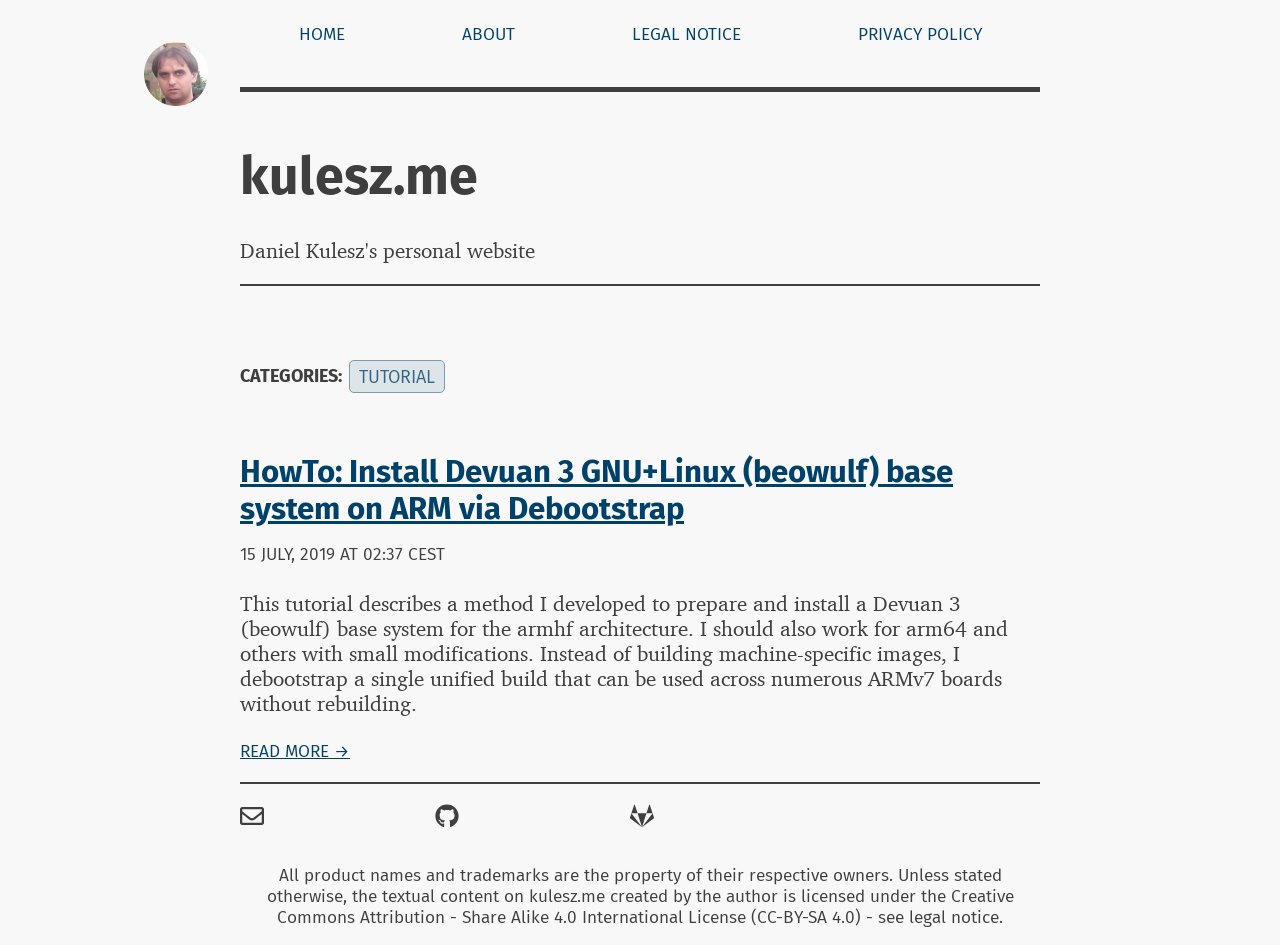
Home (322, 34)
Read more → (295, 751)
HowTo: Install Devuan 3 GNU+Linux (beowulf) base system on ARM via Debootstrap (596, 490)
